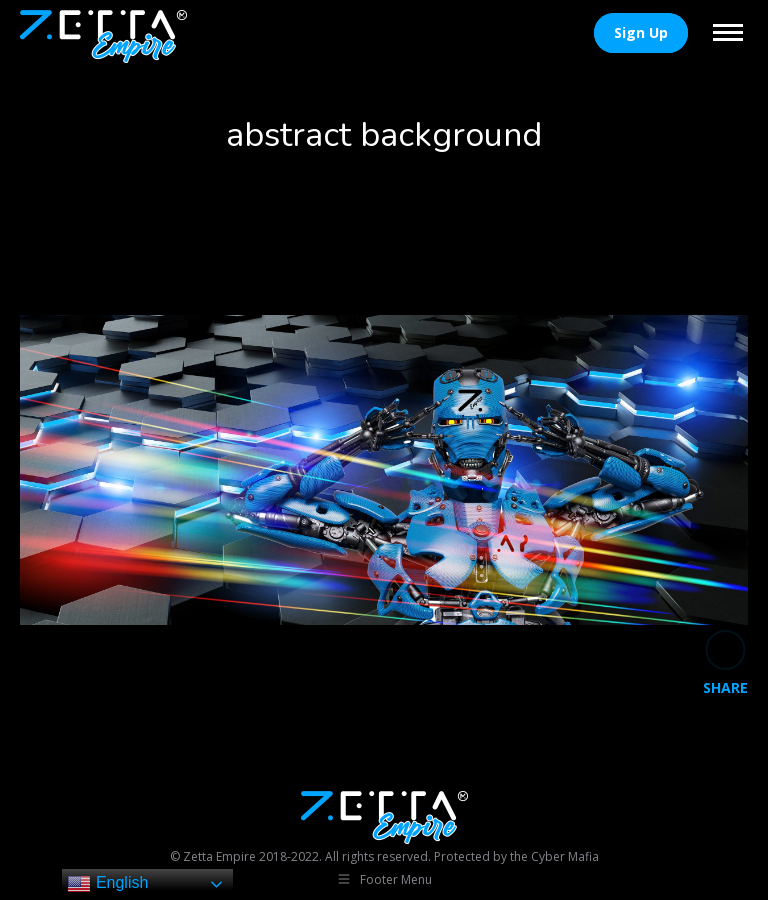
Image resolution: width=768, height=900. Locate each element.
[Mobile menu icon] (728, 32)
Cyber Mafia (565, 856)
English (107, 884)
